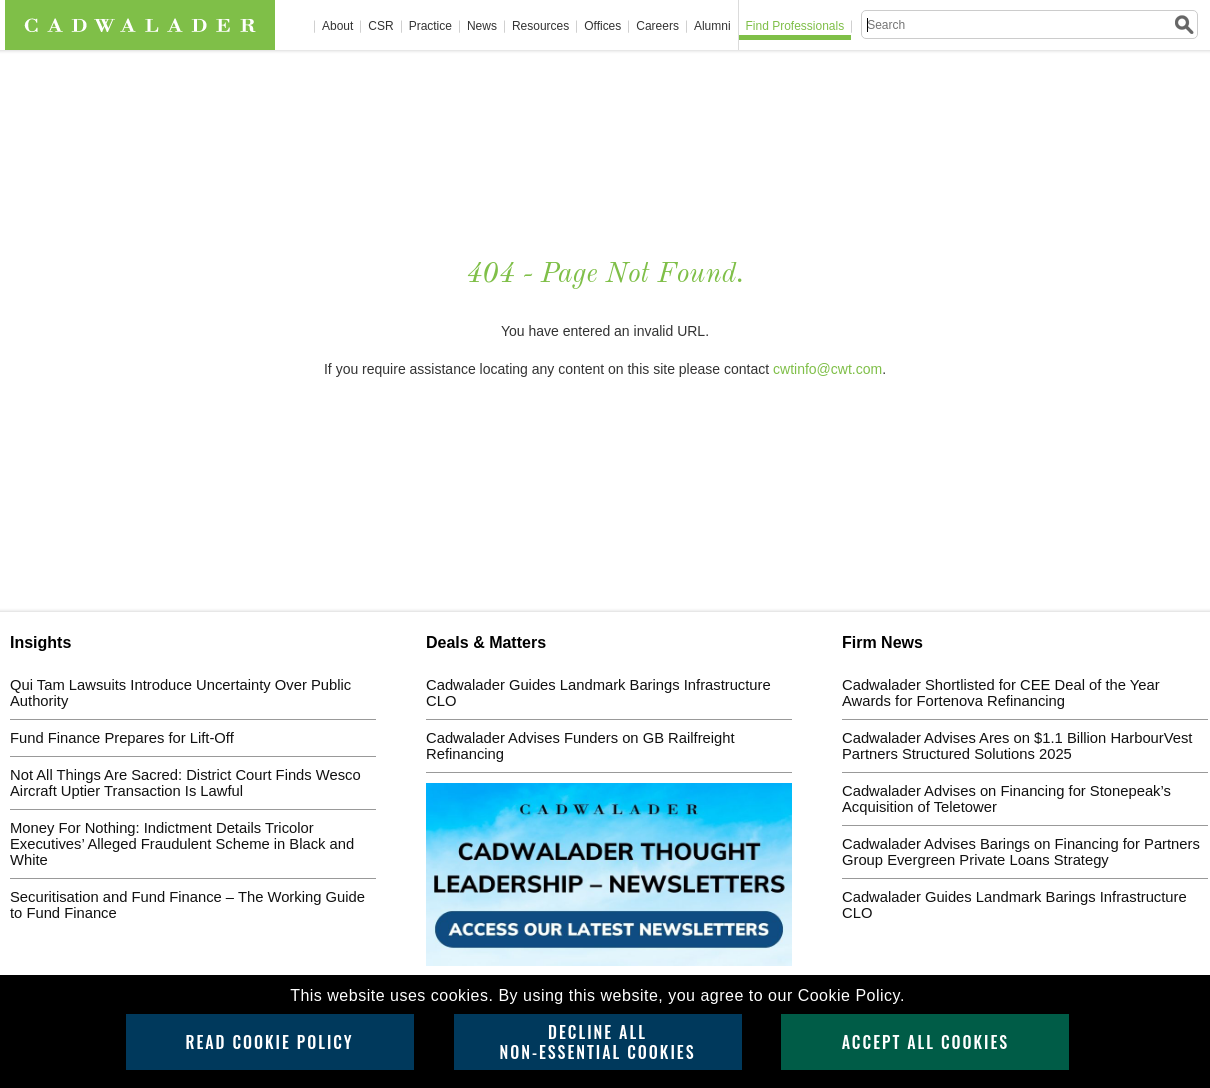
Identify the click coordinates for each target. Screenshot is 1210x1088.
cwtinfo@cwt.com (827, 369)
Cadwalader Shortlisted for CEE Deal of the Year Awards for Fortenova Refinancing (1001, 693)
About (337, 26)
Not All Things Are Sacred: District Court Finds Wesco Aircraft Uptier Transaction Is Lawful (185, 783)
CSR (380, 26)
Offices (602, 26)
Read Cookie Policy (269, 1042)
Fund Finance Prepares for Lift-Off (122, 738)
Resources (540, 26)
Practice (430, 26)
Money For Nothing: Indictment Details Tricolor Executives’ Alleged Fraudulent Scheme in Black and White (182, 844)
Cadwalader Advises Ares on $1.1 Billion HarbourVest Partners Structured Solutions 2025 (1017, 746)
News (482, 26)
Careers (657, 26)
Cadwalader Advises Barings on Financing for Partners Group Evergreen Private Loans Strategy (1021, 852)
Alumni (712, 26)
